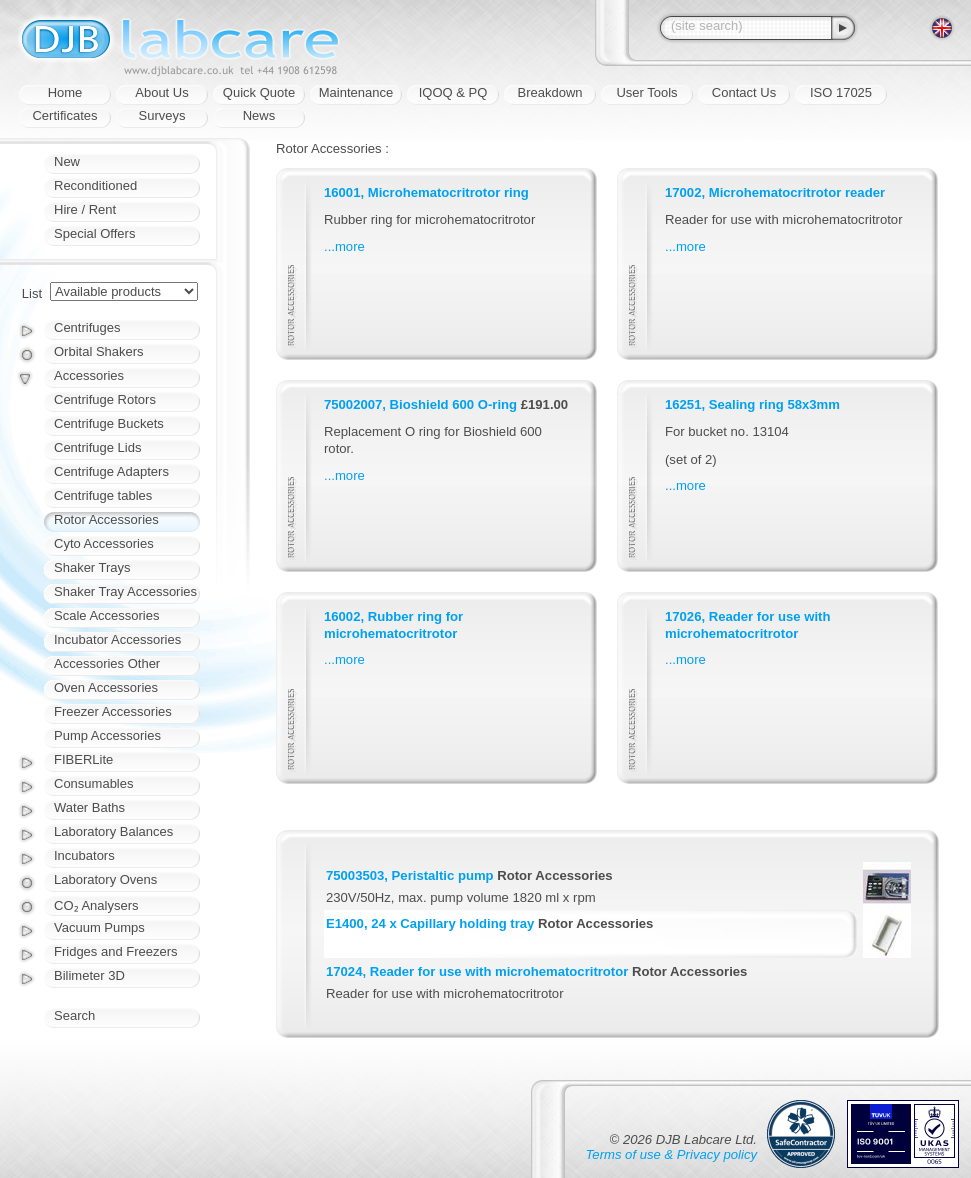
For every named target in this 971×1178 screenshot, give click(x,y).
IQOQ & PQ (453, 92)
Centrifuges (87, 327)
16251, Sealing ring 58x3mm (752, 404)
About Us (161, 92)
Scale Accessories (107, 615)
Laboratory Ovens (105, 879)
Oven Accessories (106, 687)
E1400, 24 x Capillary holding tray (430, 923)
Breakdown (549, 92)
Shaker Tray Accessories (125, 591)
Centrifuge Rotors (105, 399)
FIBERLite (83, 759)
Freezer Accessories (113, 711)
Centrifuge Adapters (111, 471)
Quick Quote (259, 92)
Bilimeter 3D (89, 975)
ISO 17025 (841, 92)
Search (74, 1015)
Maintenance (356, 92)
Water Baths (89, 807)
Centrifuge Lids (97, 447)
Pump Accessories (107, 735)
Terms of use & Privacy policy (671, 1154)
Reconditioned (95, 185)
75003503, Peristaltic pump (410, 875)
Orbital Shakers (99, 351)
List (32, 293)
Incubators (84, 855)
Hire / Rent (85, 209)
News (259, 115)
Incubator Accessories (117, 639)
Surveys (162, 115)
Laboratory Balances (113, 831)
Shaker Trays (92, 567)
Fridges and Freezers (116, 951)
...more (344, 246)
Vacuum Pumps (99, 927)
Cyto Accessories (104, 543)
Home (65, 92)
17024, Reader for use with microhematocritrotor (477, 971)
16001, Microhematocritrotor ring (426, 192)
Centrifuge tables (103, 495)
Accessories (89, 375)
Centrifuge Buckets (109, 423)
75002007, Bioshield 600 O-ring (420, 404)
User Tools (646, 92)
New (67, 161)
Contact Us (744, 92)
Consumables (94, 783)
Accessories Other (107, 663)
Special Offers (94, 233)
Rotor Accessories (106, 519)
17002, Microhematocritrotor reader (775, 192)
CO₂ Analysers (96, 905)
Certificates (64, 115)
